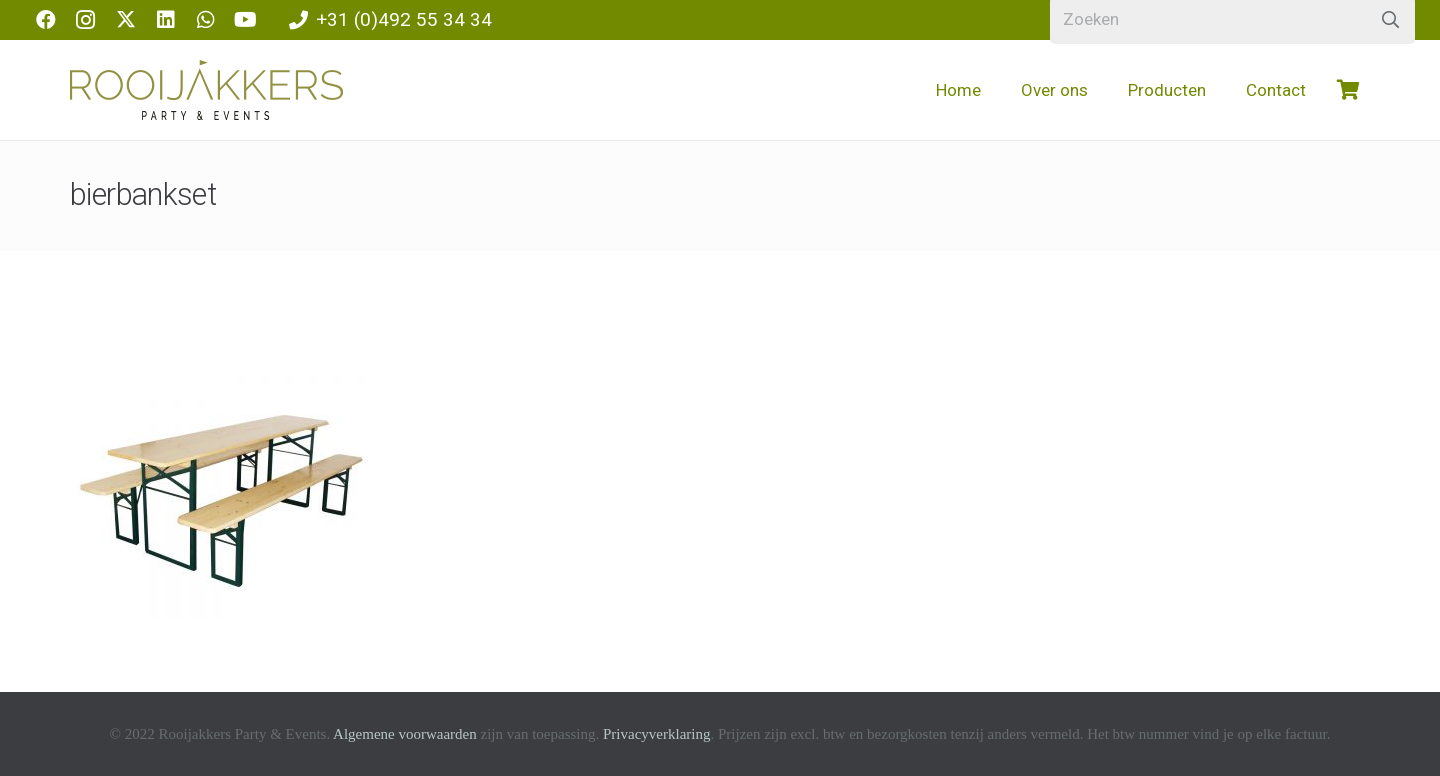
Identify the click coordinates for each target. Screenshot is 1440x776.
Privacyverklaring (656, 734)
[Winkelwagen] (1348, 90)
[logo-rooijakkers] (206, 90)
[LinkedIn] (166, 20)
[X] (126, 20)
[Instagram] (86, 20)
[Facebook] (46, 20)
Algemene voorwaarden (405, 734)
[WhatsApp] (206, 20)
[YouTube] (246, 20)
